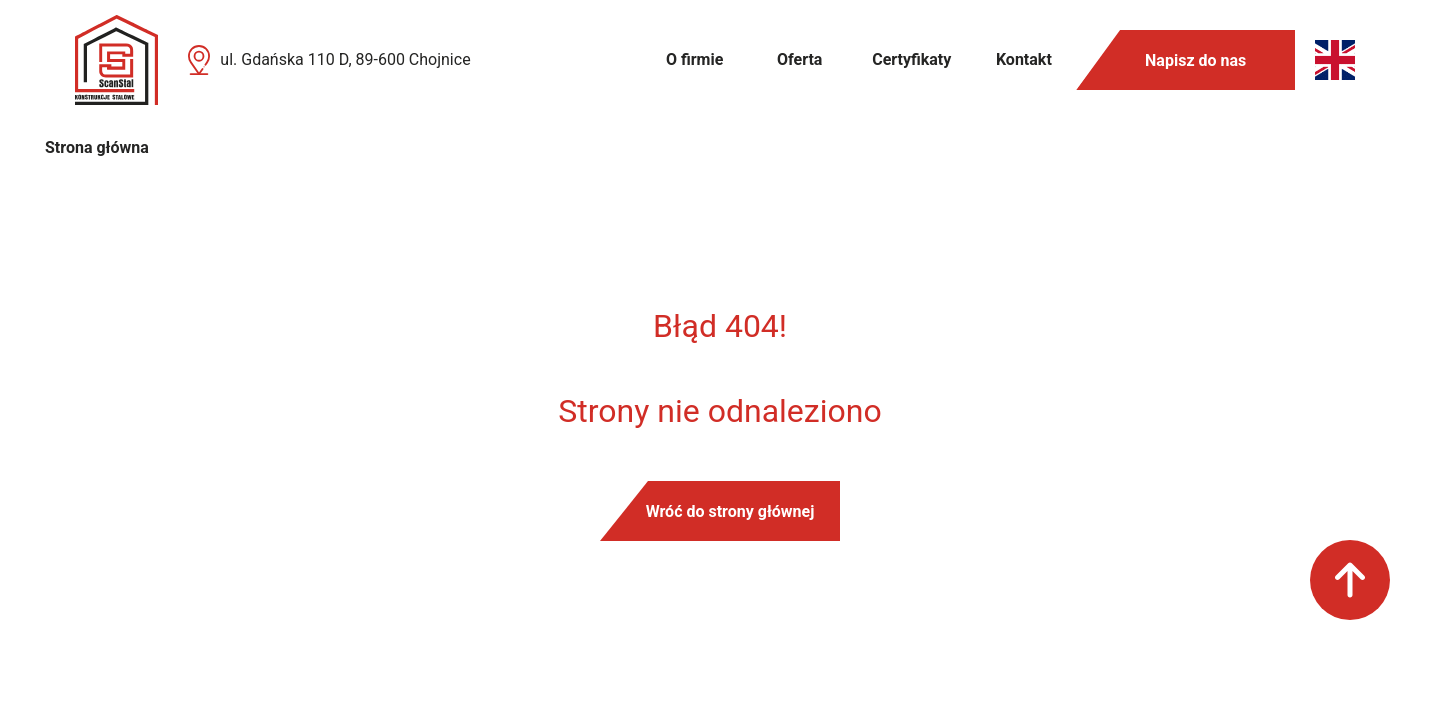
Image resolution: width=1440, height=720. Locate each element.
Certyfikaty (911, 59)
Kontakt (1024, 59)
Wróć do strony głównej (730, 511)
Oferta (799, 59)
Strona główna (97, 147)
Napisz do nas (1195, 60)
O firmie (694, 59)
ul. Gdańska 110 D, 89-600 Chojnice (345, 59)
